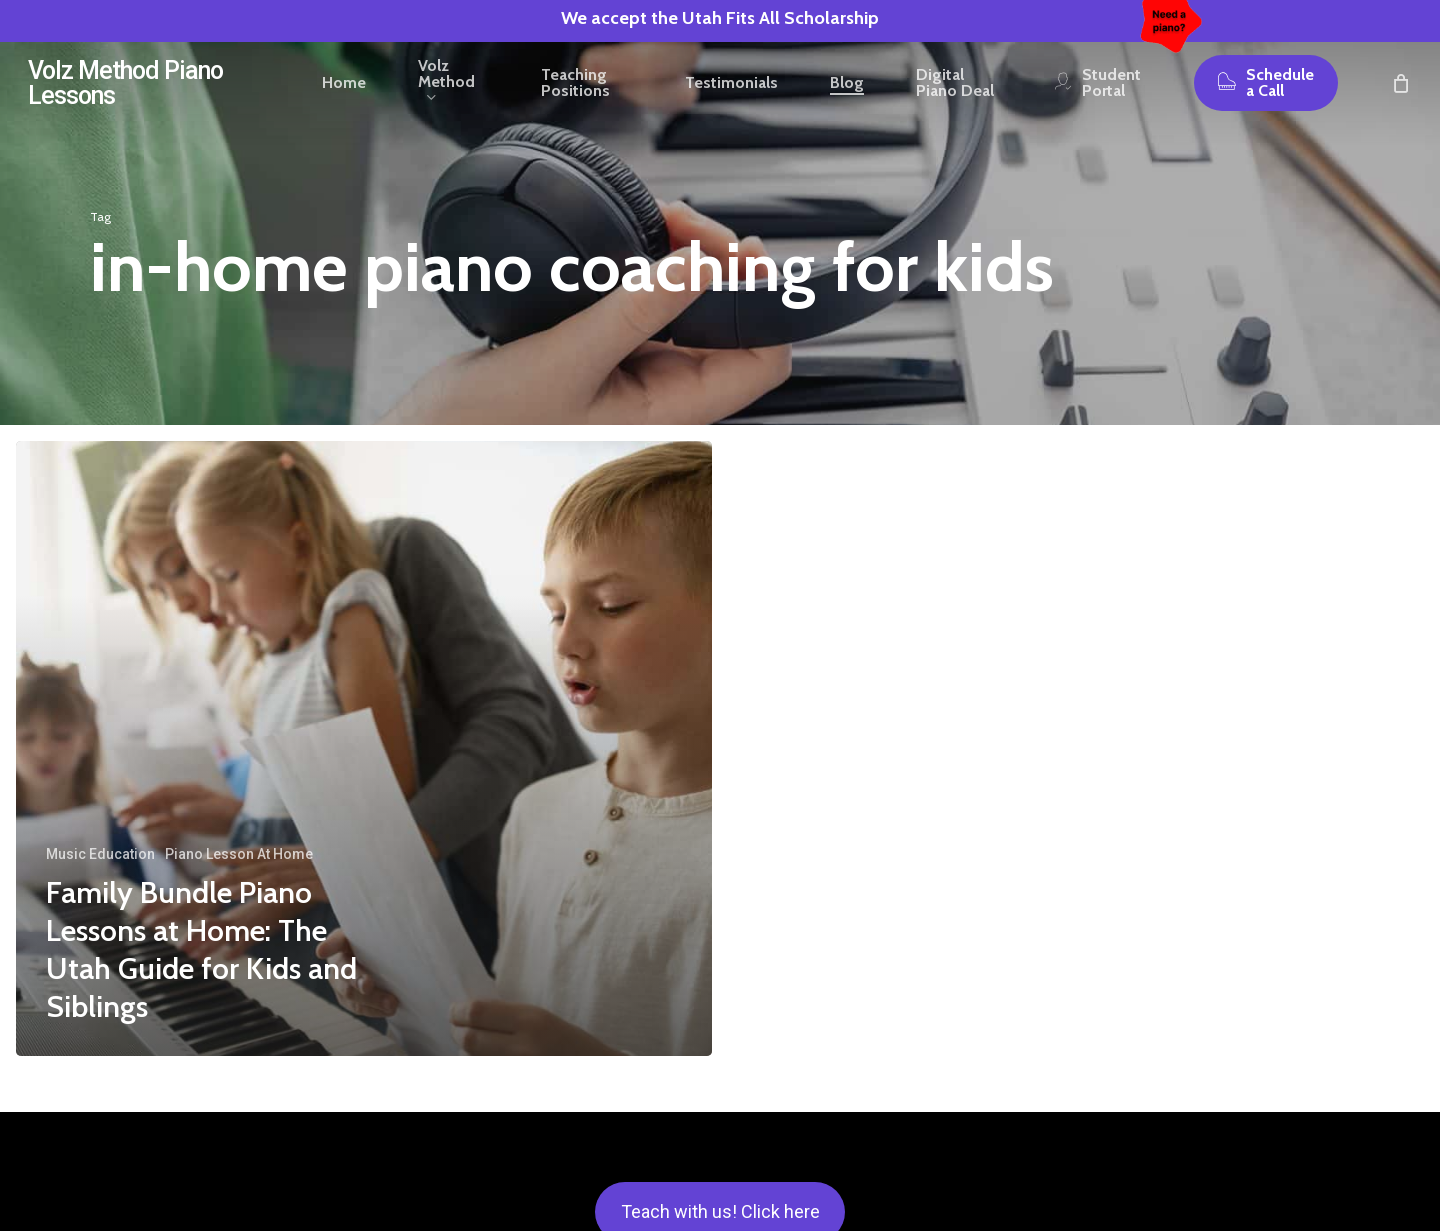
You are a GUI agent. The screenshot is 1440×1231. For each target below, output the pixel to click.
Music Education (100, 854)
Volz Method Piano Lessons (125, 101)
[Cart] (1401, 101)
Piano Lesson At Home (239, 854)
